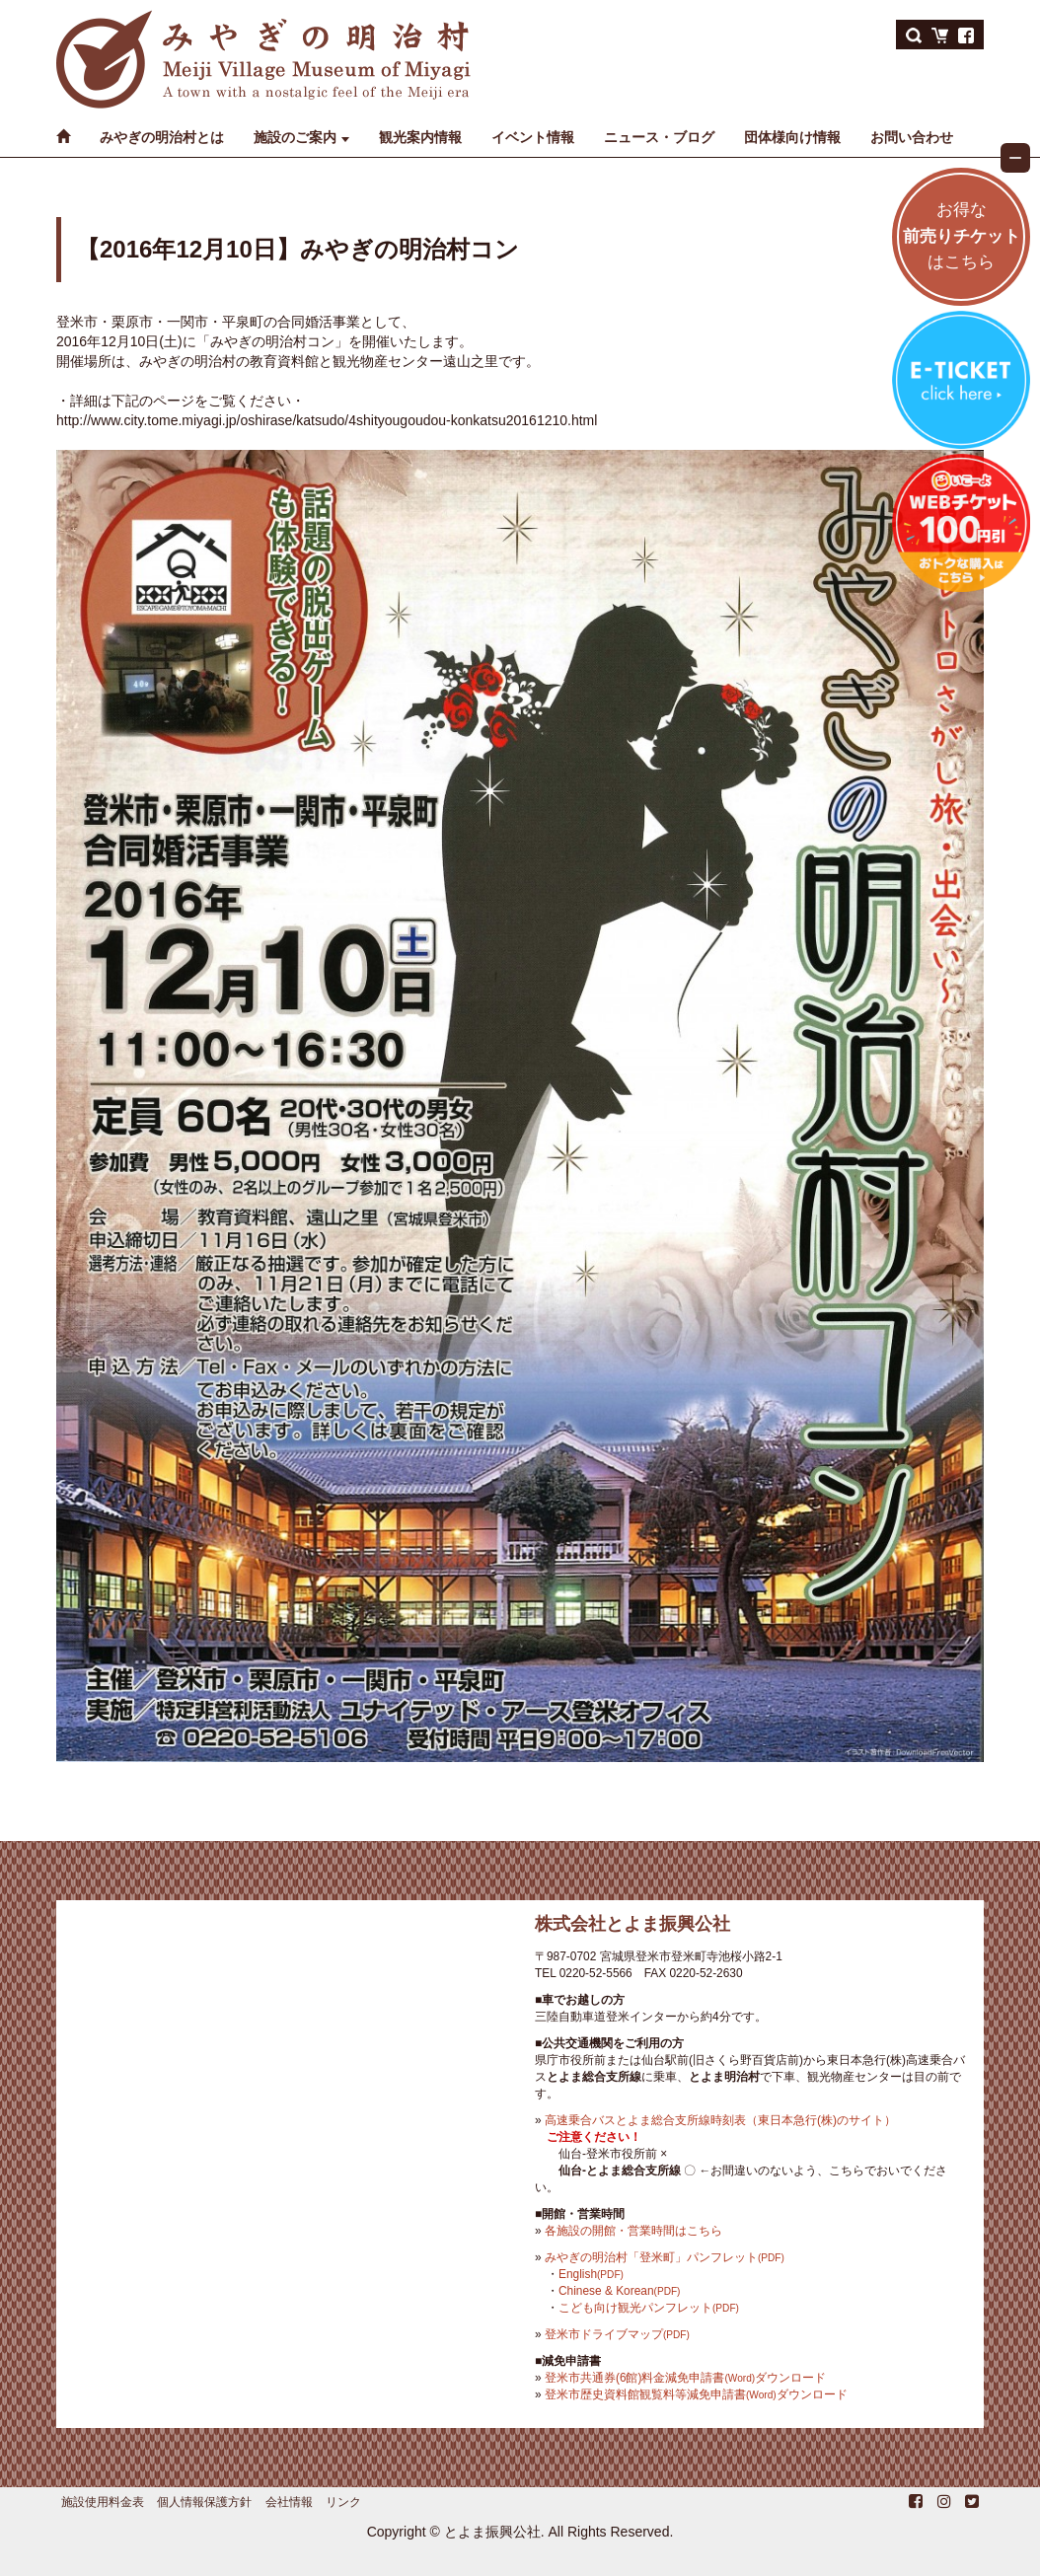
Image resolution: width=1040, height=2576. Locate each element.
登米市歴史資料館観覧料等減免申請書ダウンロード (696, 2394)
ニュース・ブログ (659, 137)
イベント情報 (532, 137)
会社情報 (289, 2502)
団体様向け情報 (792, 137)
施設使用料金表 (102, 2502)
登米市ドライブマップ (617, 2334)
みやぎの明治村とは (162, 137)
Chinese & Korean (619, 2291)
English (591, 2274)
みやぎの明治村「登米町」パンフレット (664, 2257)
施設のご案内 (295, 137)
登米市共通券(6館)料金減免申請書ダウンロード (685, 2378)
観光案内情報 (420, 137)
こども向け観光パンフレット (648, 2308)
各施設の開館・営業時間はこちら (633, 2231)
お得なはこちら (961, 236)
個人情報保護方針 (204, 2502)
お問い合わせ (911, 137)
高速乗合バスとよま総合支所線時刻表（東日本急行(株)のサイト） (720, 2120)
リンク (343, 2502)
